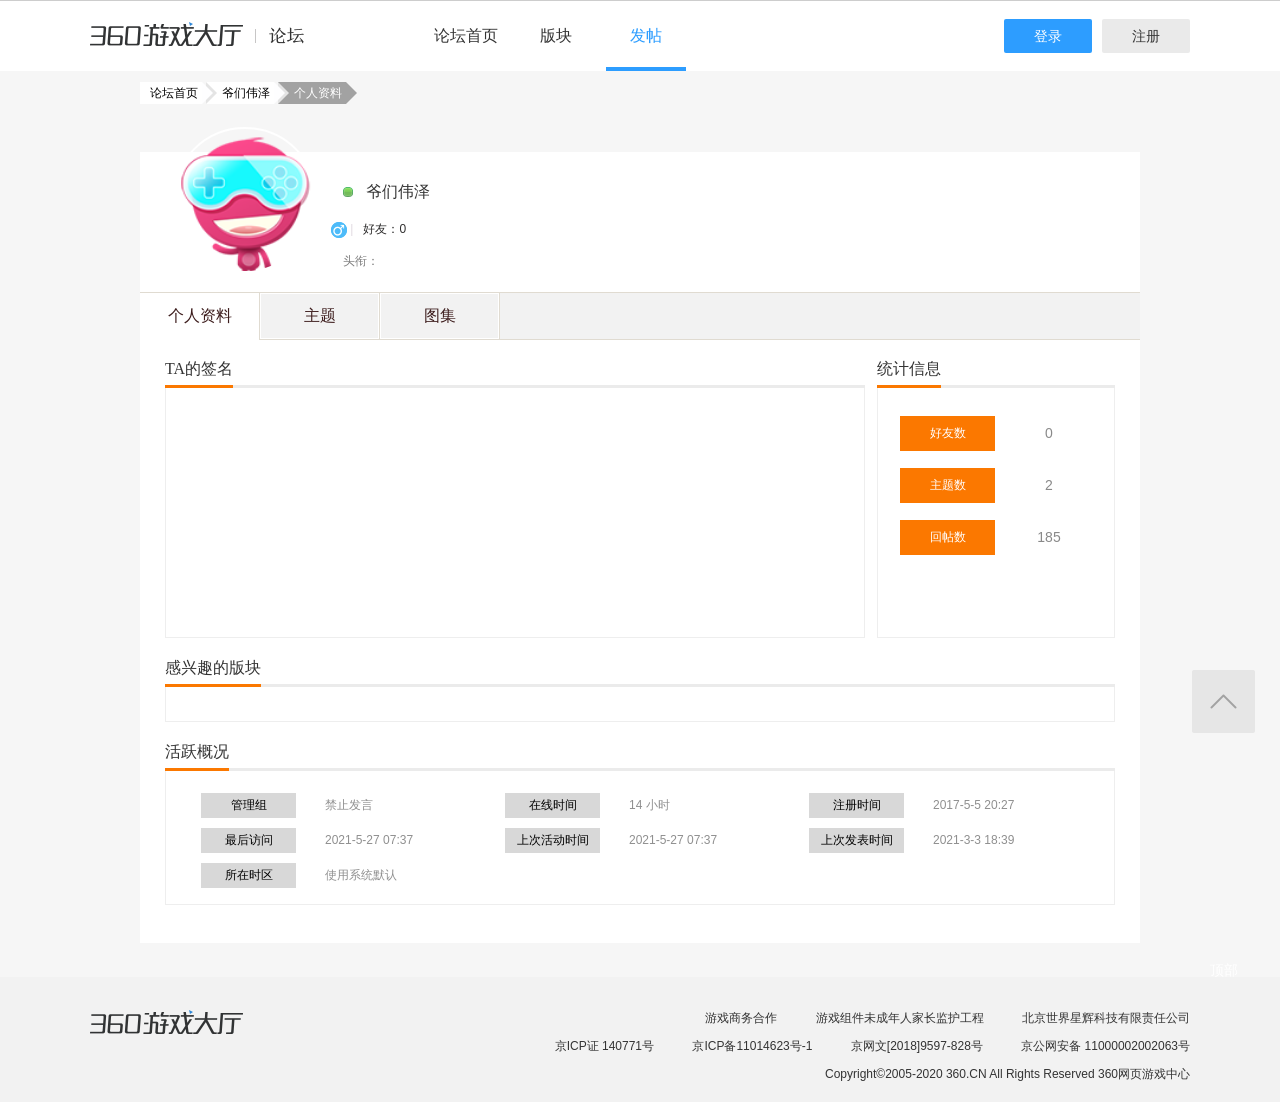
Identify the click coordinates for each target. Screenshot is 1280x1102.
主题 (320, 315)
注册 (1146, 36)
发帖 (646, 35)
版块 (556, 35)
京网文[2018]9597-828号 (917, 1046)
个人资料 (200, 315)
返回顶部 (1223, 701)
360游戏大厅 (187, 1035)
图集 (440, 315)
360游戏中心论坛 (205, 44)
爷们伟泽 (240, 93)
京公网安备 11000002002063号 (1105, 1046)
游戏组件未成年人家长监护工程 (900, 1018)
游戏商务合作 (741, 1018)
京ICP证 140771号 (604, 1046)
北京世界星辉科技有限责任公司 (1106, 1018)
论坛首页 (466, 35)
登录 (1048, 36)
